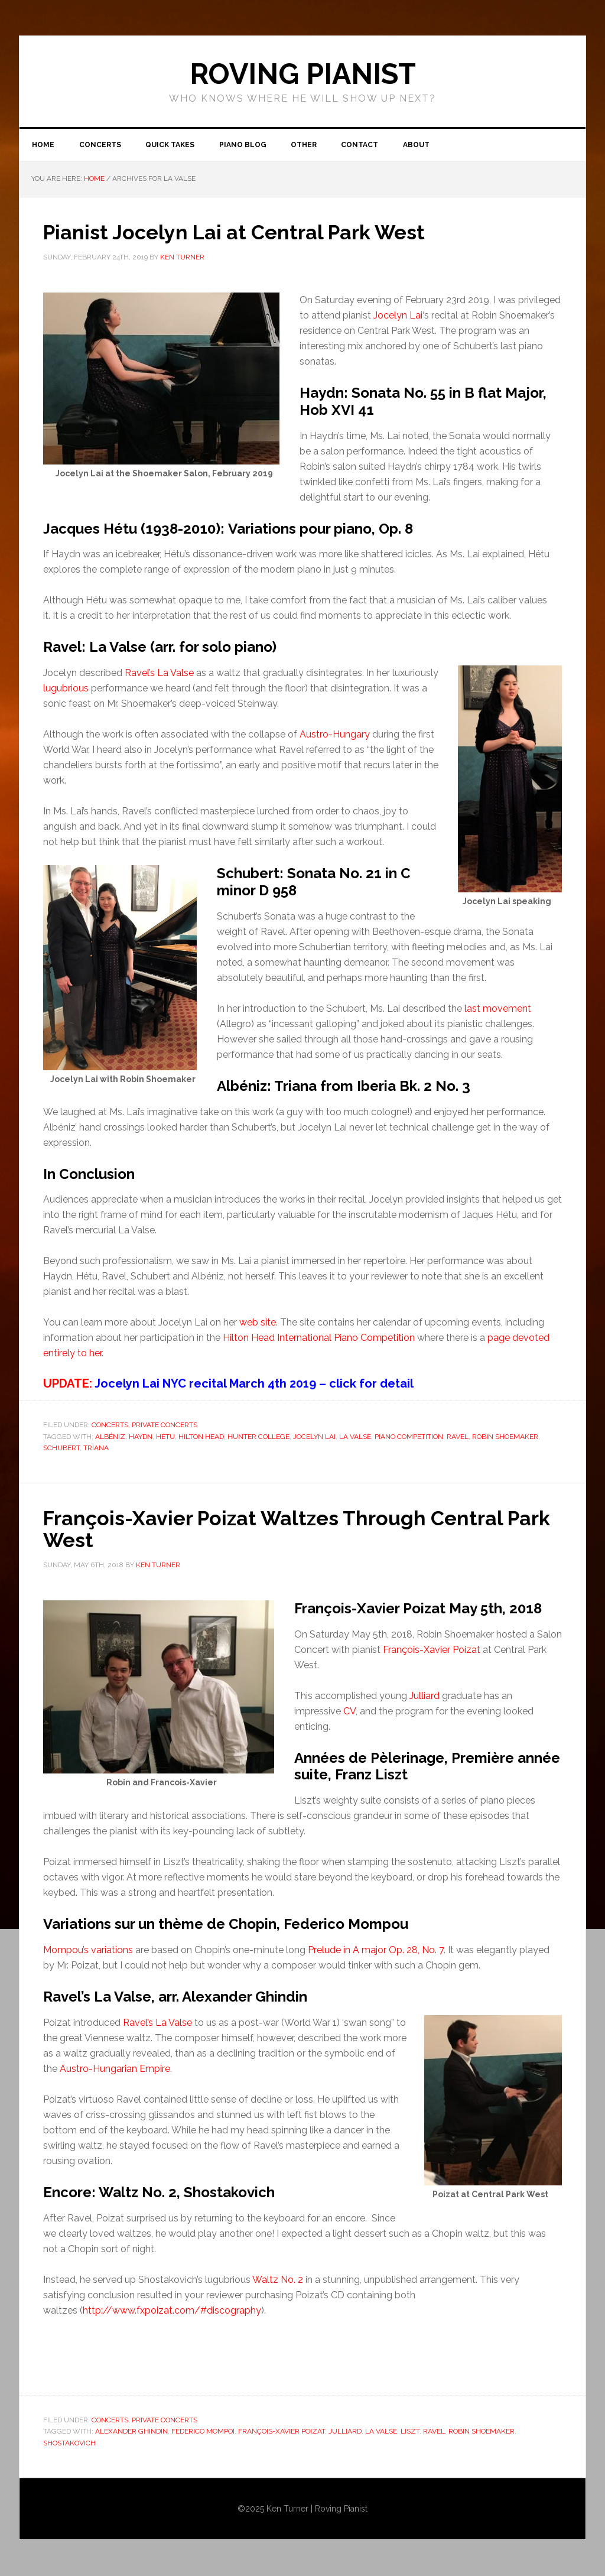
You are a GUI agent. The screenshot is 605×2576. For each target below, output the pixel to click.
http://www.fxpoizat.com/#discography (172, 2311)
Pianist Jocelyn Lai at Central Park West (244, 234)
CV (349, 1711)
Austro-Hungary (335, 736)
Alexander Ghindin (131, 2432)
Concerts (110, 1426)
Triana (96, 1449)
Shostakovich (69, 2443)
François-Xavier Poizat (431, 1650)
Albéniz (110, 1438)
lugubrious (66, 690)
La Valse (355, 1438)
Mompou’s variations (88, 1951)
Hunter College (258, 1438)
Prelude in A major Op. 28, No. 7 (376, 1951)
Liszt (410, 2432)
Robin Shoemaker (505, 1438)
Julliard (424, 1696)
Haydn (140, 1438)
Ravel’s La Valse (159, 674)
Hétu (165, 1438)
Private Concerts (164, 1426)
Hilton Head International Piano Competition (319, 1339)
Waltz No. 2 (277, 2280)
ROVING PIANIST (303, 73)
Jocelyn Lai (397, 317)
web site (257, 1324)
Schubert (61, 1449)
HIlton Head (201, 1438)
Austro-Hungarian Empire (115, 2069)
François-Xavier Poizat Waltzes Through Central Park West (286, 1530)
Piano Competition (409, 1438)
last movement (497, 1010)
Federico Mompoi (203, 2432)
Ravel (458, 1438)
